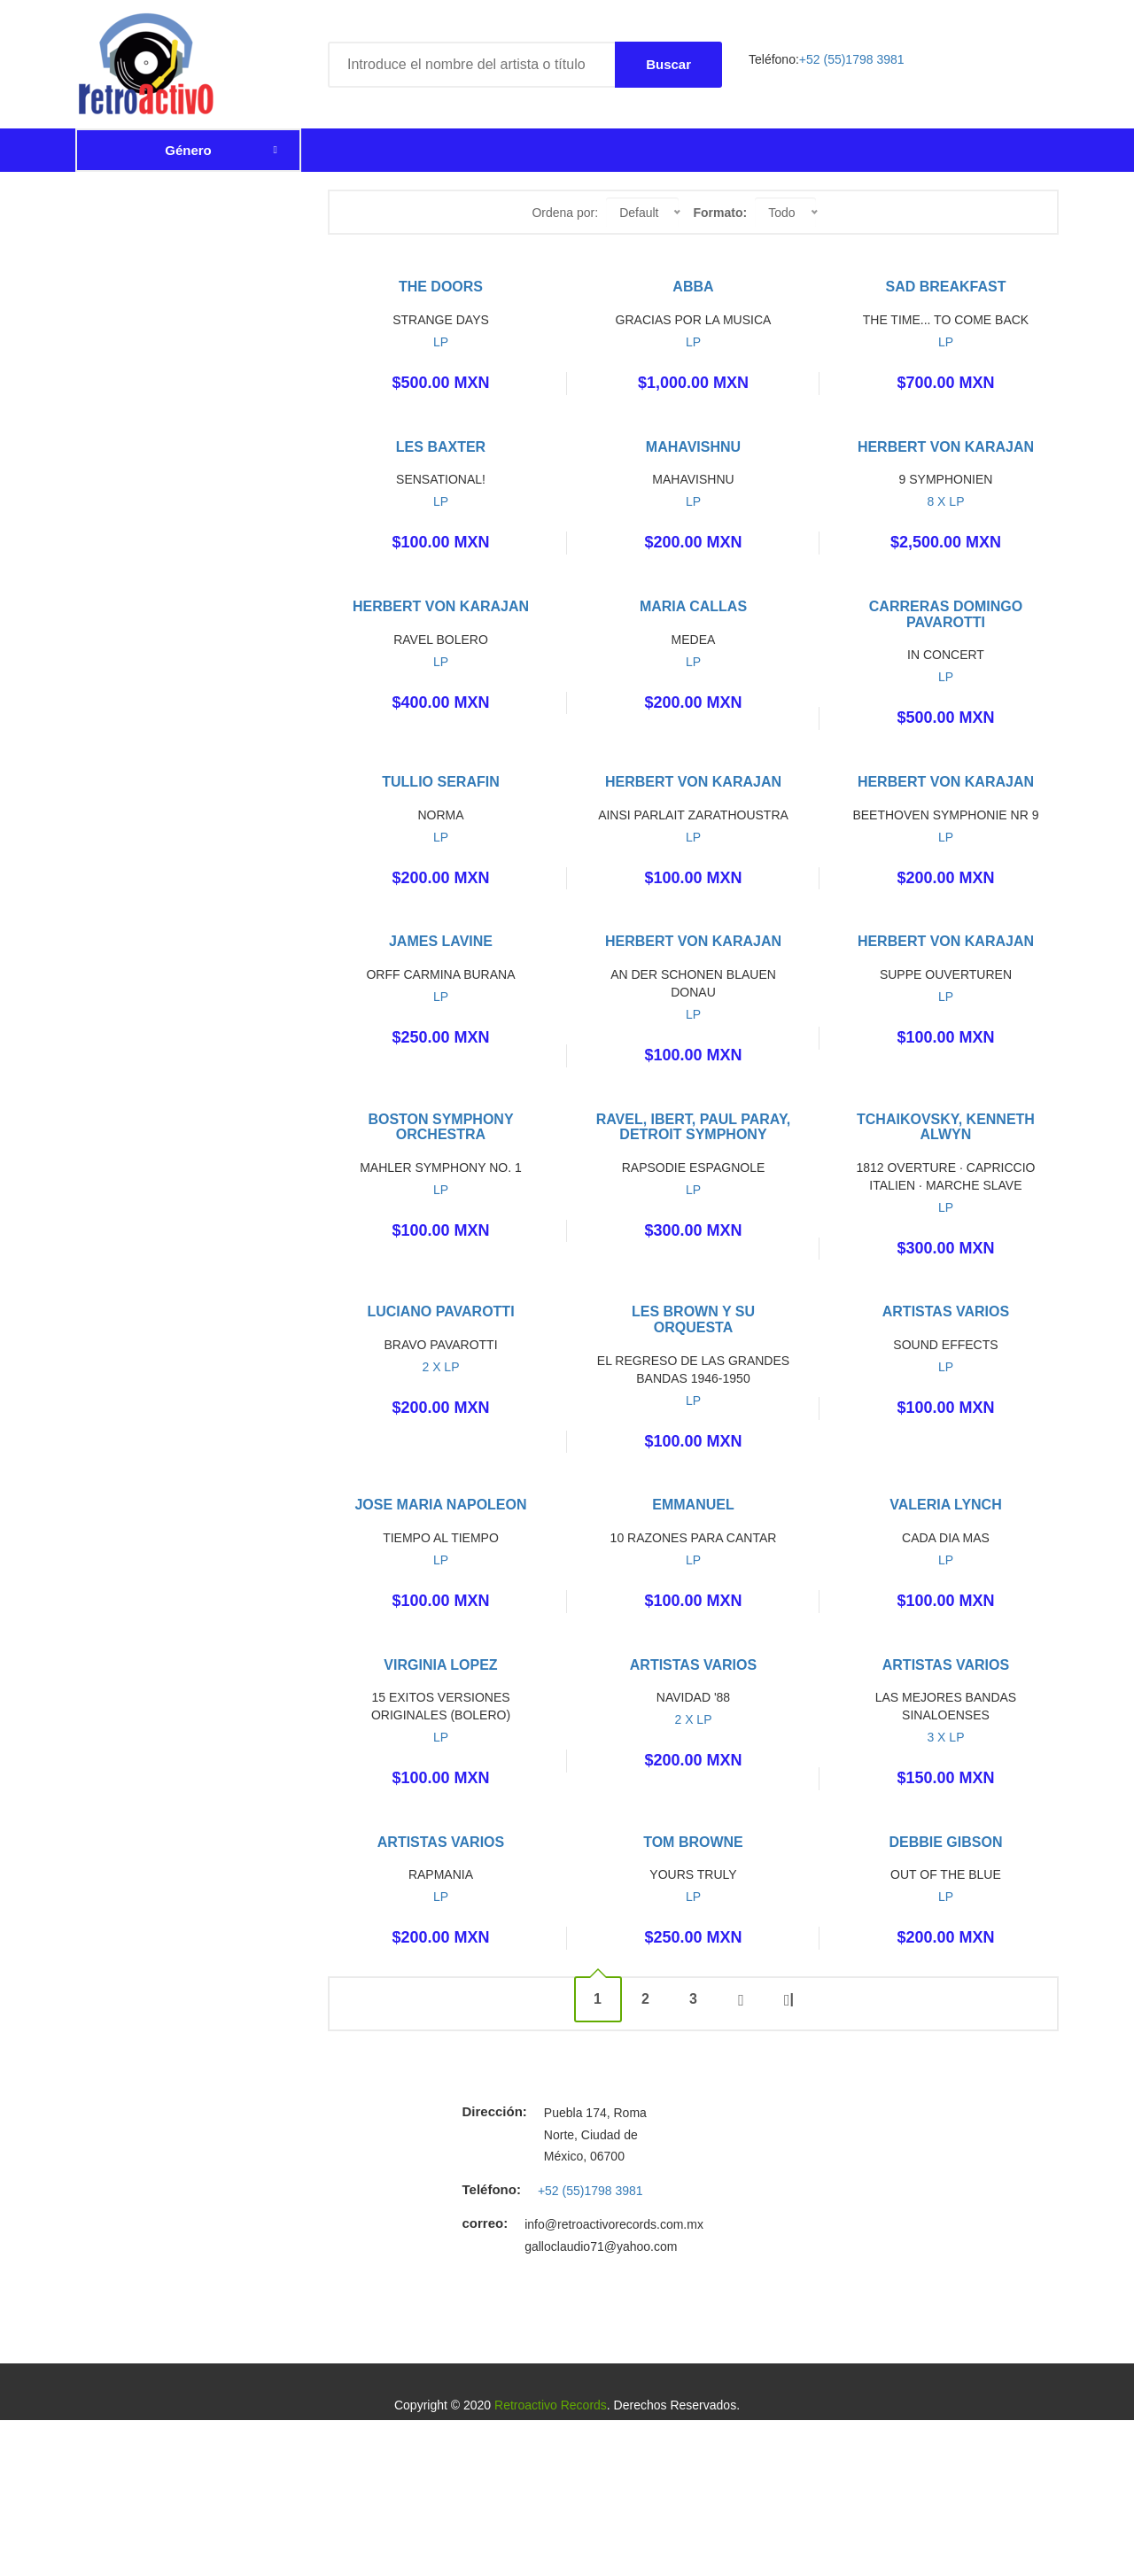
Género (188, 150)
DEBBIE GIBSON (945, 1842)
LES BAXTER (440, 446)
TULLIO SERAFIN (440, 781)
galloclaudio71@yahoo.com (600, 2246)
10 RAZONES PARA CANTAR (693, 1538)
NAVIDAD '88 (693, 1697)
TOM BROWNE (693, 1842)
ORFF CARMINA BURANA (440, 974)
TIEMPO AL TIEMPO (441, 1538)
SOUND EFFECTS (945, 1345)
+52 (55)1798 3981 (852, 59)
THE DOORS (441, 286)
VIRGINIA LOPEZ (440, 1664)
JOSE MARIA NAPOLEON (440, 1504)
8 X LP (945, 501)
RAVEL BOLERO (440, 639)
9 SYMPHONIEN (946, 479)
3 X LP (945, 1737)
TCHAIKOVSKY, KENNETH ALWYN (946, 1127)
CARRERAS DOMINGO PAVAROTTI (945, 614)
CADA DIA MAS (946, 1538)
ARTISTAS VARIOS (945, 1311)
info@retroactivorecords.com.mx (613, 2224)
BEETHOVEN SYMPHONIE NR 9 (945, 815)
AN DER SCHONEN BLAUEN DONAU (693, 983)
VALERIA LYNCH (945, 1504)
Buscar (668, 64)
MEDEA (694, 639)
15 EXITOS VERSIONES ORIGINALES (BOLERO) (440, 1706)
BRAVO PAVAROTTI (440, 1345)
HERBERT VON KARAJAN (946, 446)
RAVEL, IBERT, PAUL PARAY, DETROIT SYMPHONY (693, 1127)
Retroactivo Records (550, 2405)
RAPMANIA (440, 1874)
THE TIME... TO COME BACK (946, 320)
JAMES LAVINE (441, 941)
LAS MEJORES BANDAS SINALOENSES (946, 1706)
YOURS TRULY (692, 1874)
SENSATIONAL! (440, 479)
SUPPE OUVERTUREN (946, 974)
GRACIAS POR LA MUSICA (694, 320)
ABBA (692, 286)
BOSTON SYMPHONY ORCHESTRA (440, 1127)
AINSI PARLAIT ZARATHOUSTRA (693, 815)
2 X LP (440, 1367)
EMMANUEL (693, 1504)
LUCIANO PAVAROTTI (440, 1311)
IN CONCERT (945, 655)
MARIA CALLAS (693, 606)
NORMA (440, 815)
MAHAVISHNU (693, 446)
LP (440, 342)
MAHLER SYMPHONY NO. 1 (441, 1167)
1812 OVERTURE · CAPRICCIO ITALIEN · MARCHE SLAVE (945, 1176)
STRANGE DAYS (440, 320)
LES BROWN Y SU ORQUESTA (693, 1319)
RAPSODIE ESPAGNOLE (693, 1167)
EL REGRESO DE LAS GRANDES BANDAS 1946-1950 (693, 1369)
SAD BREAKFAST (945, 286)
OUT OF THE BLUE (945, 1874)
